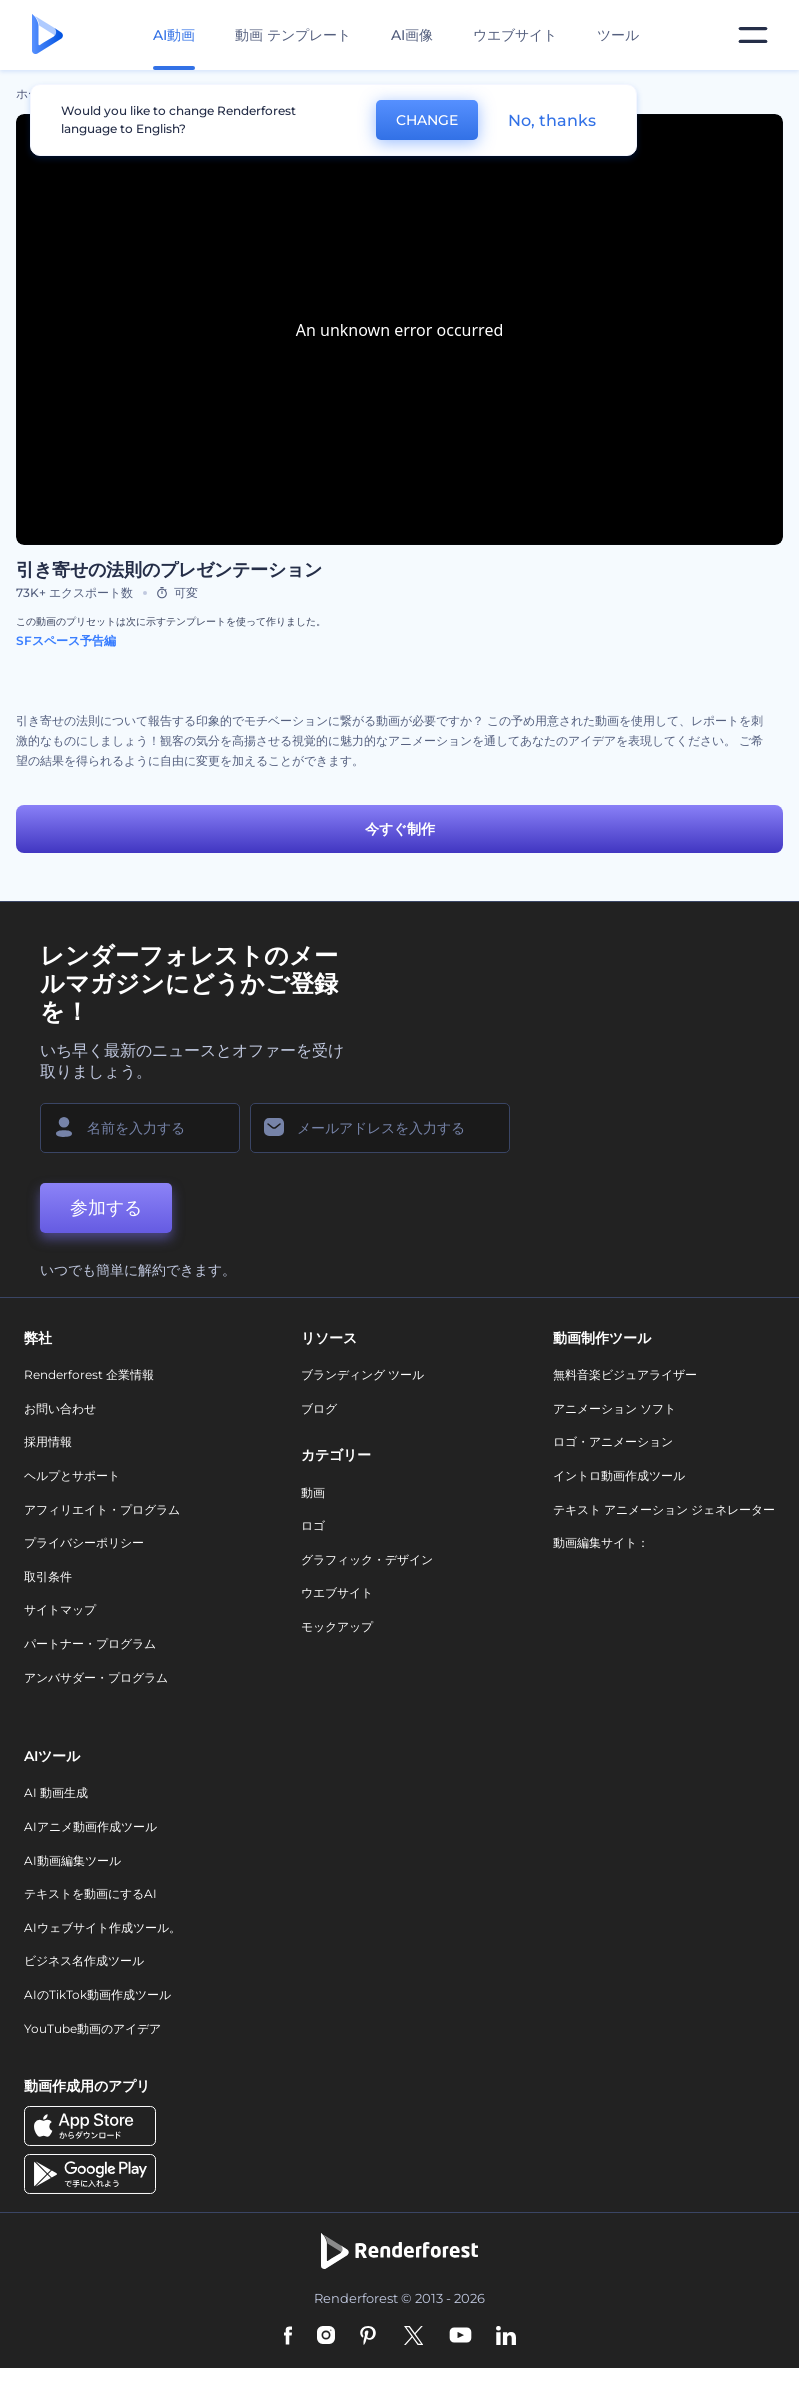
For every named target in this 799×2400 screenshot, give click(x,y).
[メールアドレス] (380, 1128)
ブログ (319, 1408)
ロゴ (313, 1525)
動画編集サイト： (601, 1542)
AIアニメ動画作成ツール (90, 1826)
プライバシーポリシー (84, 1542)
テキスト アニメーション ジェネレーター (664, 1509)
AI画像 (412, 35)
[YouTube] (460, 2337)
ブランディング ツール (362, 1374)
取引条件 (48, 1576)
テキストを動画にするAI (90, 1893)
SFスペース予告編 (66, 640)
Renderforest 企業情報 (89, 1374)
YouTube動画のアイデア (92, 2028)
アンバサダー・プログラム (96, 1677)
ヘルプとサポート (72, 1475)
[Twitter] (413, 2337)
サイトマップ (60, 1609)
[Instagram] (326, 2337)
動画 (313, 1492)
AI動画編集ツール (72, 1860)
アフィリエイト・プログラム (102, 1509)
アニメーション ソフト (614, 1408)
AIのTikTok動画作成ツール (97, 1994)
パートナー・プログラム (90, 1643)
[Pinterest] (368, 2337)
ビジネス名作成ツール (84, 1960)
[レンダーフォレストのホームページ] (47, 35)
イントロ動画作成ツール (619, 1475)
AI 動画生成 (56, 1792)
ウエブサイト (515, 35)
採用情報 (48, 1441)
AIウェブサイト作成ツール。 (102, 1927)
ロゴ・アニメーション (613, 1441)
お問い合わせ (60, 1408)
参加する (106, 1208)
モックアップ (337, 1626)
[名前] (140, 1128)
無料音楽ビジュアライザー (625, 1374)
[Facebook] (288, 2337)
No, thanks (552, 120)
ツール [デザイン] (618, 35)
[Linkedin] (506, 2337)
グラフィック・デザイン (367, 1559)
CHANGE (427, 120)
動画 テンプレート (293, 35)
